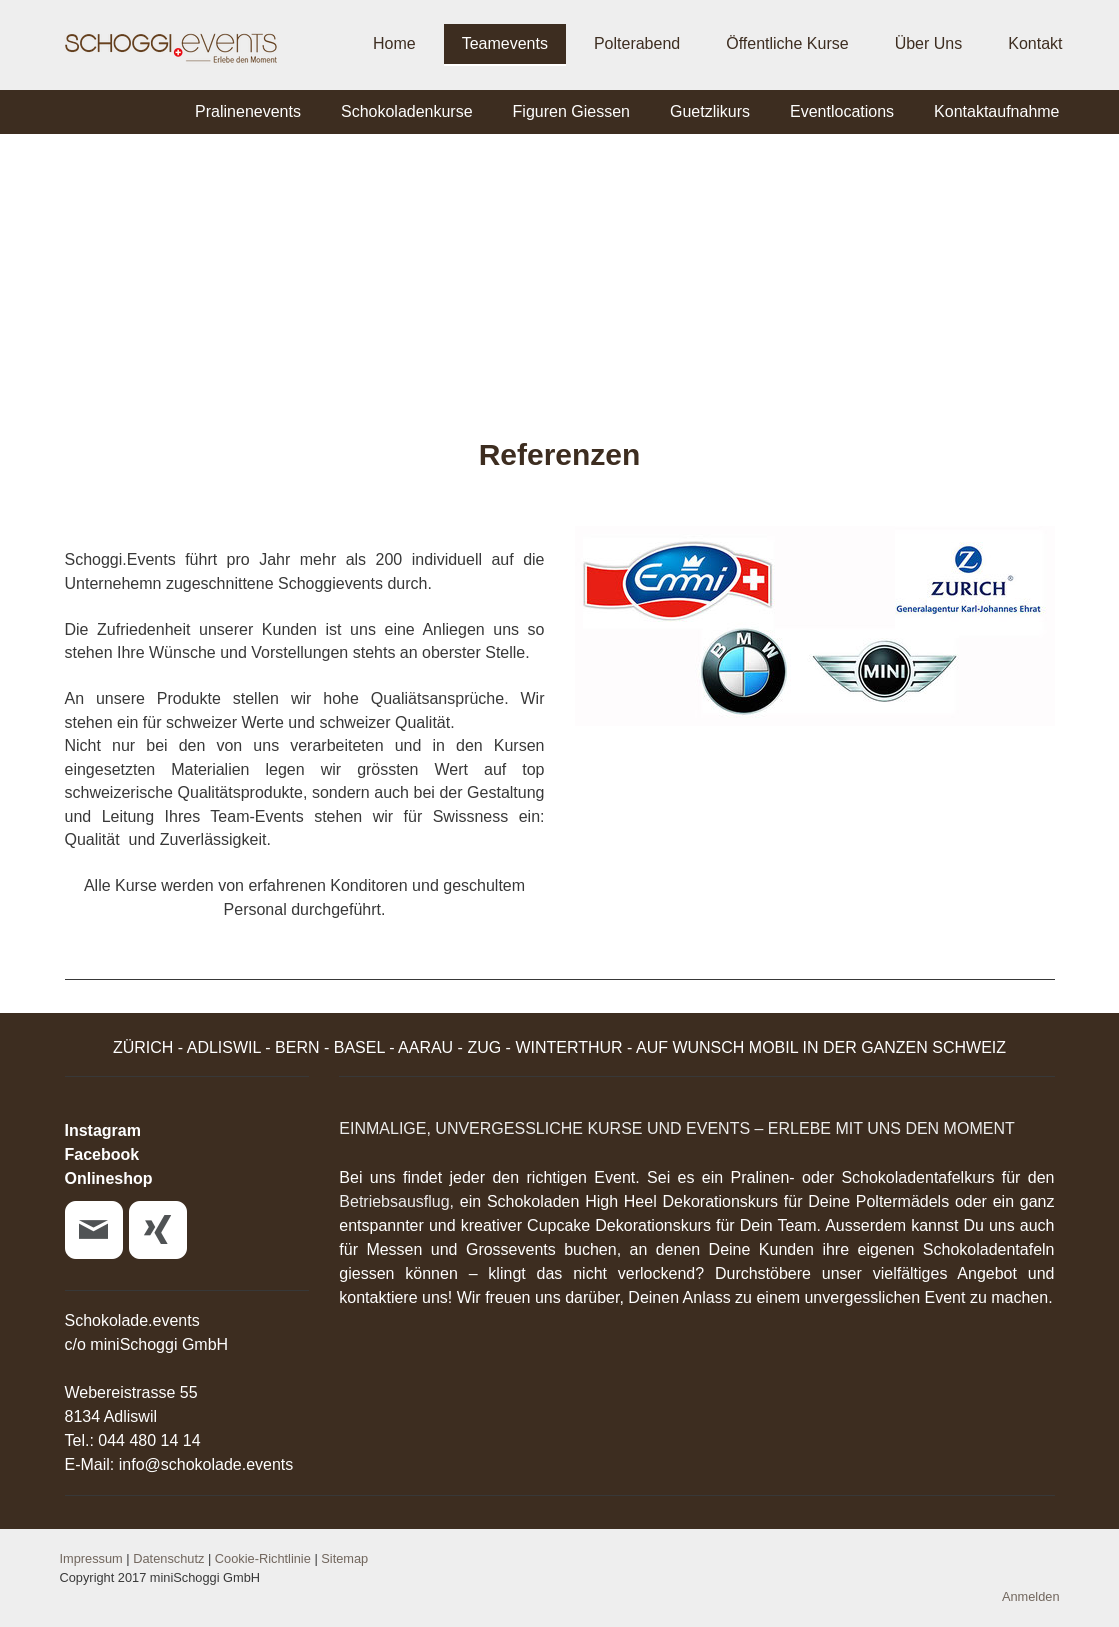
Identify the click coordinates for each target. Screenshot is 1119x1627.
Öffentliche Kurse (787, 43)
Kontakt (1035, 43)
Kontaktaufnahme (996, 111)
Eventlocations (842, 111)
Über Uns (929, 43)
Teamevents (505, 43)
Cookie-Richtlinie (263, 1558)
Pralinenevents (248, 111)
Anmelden (1031, 1596)
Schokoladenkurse (407, 111)
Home (394, 43)
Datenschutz (168, 1558)
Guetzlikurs (710, 111)
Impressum (91, 1558)
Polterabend (637, 43)
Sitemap (344, 1558)
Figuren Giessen (571, 111)
